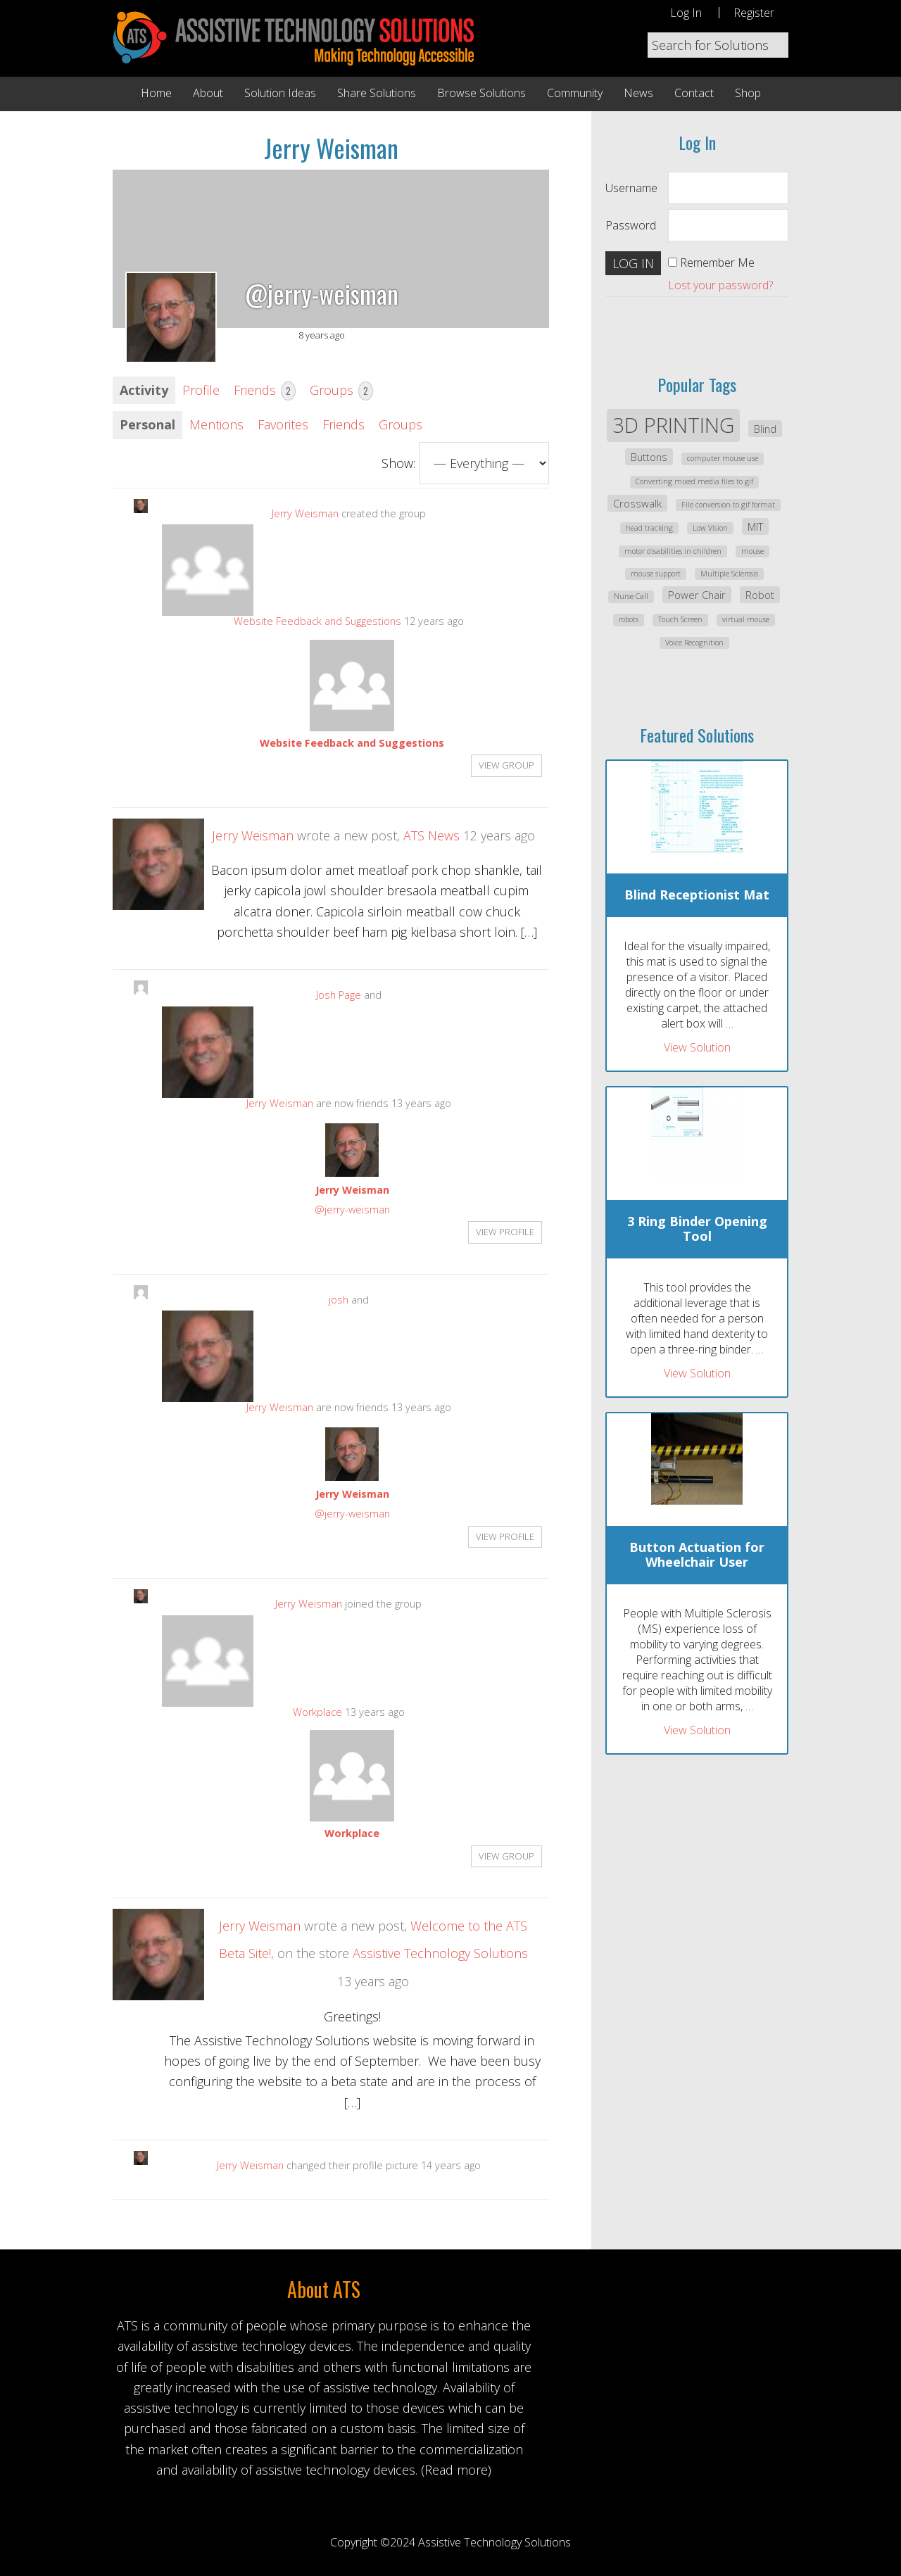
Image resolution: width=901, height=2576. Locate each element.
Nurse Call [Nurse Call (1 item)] (631, 596)
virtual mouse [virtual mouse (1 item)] (745, 619)
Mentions (216, 424)
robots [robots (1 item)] (628, 619)
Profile (201, 389)
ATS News (431, 835)
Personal (147, 424)
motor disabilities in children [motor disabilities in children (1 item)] (673, 551)
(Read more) (456, 2469)
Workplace (317, 1712)
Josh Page (338, 995)
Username (631, 188)
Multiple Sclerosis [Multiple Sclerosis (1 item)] (729, 574)
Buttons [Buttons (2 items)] (649, 457)
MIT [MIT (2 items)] (755, 526)
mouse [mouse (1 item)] (752, 551)
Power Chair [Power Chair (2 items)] (697, 595)
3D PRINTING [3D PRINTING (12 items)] (673, 425)
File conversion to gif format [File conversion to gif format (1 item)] (728, 505)
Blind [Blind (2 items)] (765, 429)
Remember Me (717, 262)
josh (338, 1299)
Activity (144, 389)
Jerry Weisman (305, 513)
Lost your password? (720, 285)
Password (630, 225)
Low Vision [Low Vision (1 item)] (710, 528)
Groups (341, 390)
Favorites (283, 424)
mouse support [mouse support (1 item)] (656, 574)
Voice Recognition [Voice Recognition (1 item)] (694, 643)
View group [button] (506, 765)
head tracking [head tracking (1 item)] (649, 528)
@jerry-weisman (352, 1209)
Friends (265, 390)
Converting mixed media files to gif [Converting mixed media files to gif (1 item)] (694, 481)
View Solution (697, 1047)
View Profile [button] (505, 1231)
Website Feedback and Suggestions (317, 621)
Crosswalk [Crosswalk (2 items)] (637, 503)
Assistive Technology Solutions (440, 1953)
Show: (398, 463)
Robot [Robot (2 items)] (759, 595)
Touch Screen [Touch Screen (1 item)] (680, 619)
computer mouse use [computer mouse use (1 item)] (722, 458)
